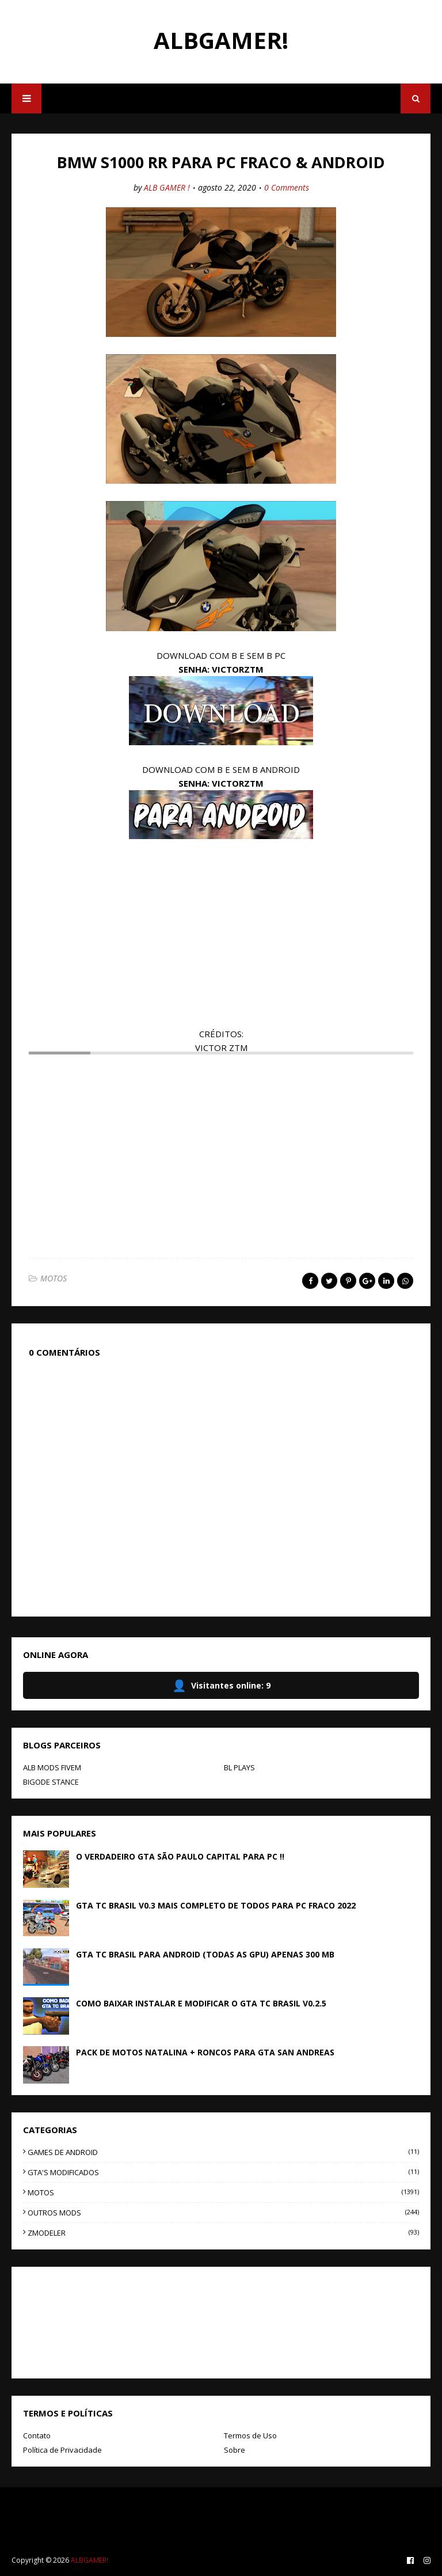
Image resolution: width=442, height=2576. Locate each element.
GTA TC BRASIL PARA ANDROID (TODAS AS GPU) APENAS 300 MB (205, 1954)
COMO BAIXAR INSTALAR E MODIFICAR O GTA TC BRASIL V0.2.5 (201, 2003)
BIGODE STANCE (51, 1782)
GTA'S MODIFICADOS (223, 2172)
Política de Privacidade (62, 2450)
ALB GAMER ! (167, 187)
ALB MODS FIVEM (52, 1767)
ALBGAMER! (221, 40)
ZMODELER (223, 2233)
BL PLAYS (239, 1767)
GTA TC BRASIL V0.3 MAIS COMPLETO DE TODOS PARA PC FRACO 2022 (216, 1905)
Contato (37, 2435)
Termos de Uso (250, 2435)
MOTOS (53, 1278)
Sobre (234, 2450)
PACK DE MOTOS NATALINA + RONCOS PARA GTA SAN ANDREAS (205, 2052)
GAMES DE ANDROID (223, 2152)
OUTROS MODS (223, 2212)
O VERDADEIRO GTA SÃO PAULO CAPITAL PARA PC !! (180, 1856)
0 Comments (286, 187)
